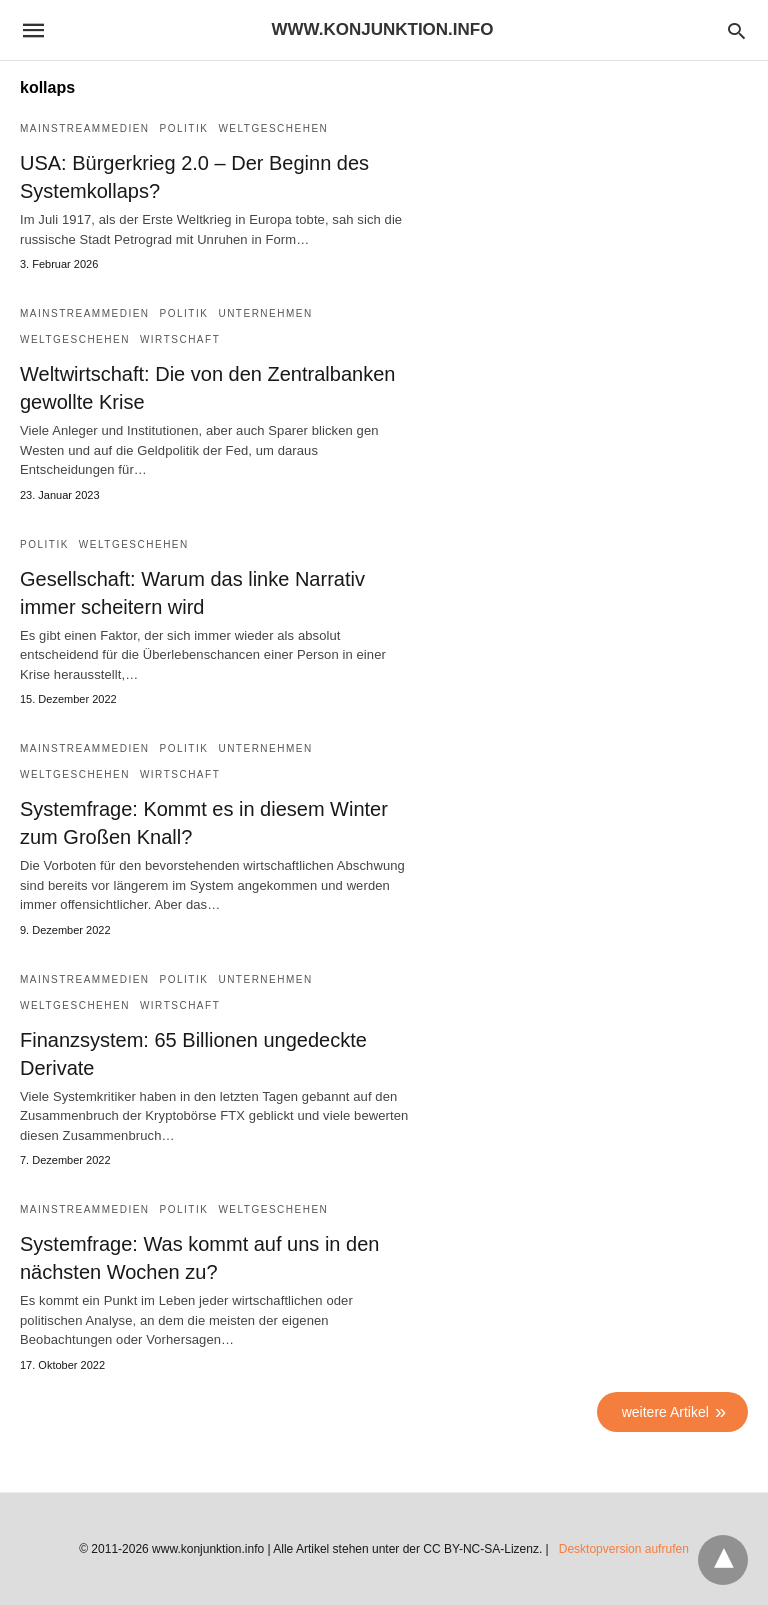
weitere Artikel (665, 1412)
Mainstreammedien (85, 128)
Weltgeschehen (273, 128)
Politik (184, 128)
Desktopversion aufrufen (624, 1549)
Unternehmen (265, 313)
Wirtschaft (180, 339)
